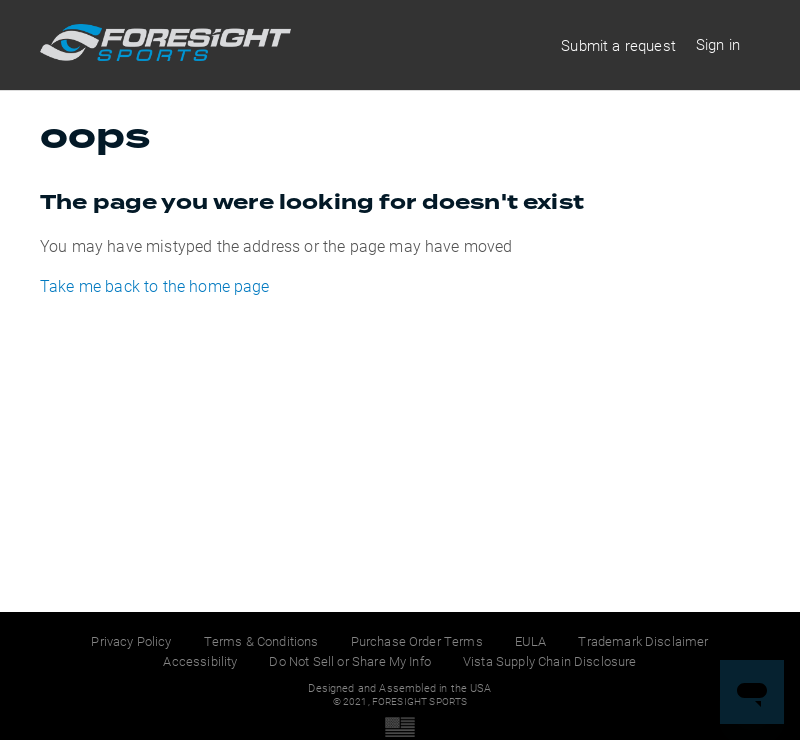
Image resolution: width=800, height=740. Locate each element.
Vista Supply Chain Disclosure (550, 661)
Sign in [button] (718, 44)
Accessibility (200, 661)
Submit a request (618, 45)
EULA (531, 641)
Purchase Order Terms (417, 641)
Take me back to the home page (155, 285)
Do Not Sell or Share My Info (349, 661)
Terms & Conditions (261, 641)
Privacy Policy (131, 641)
